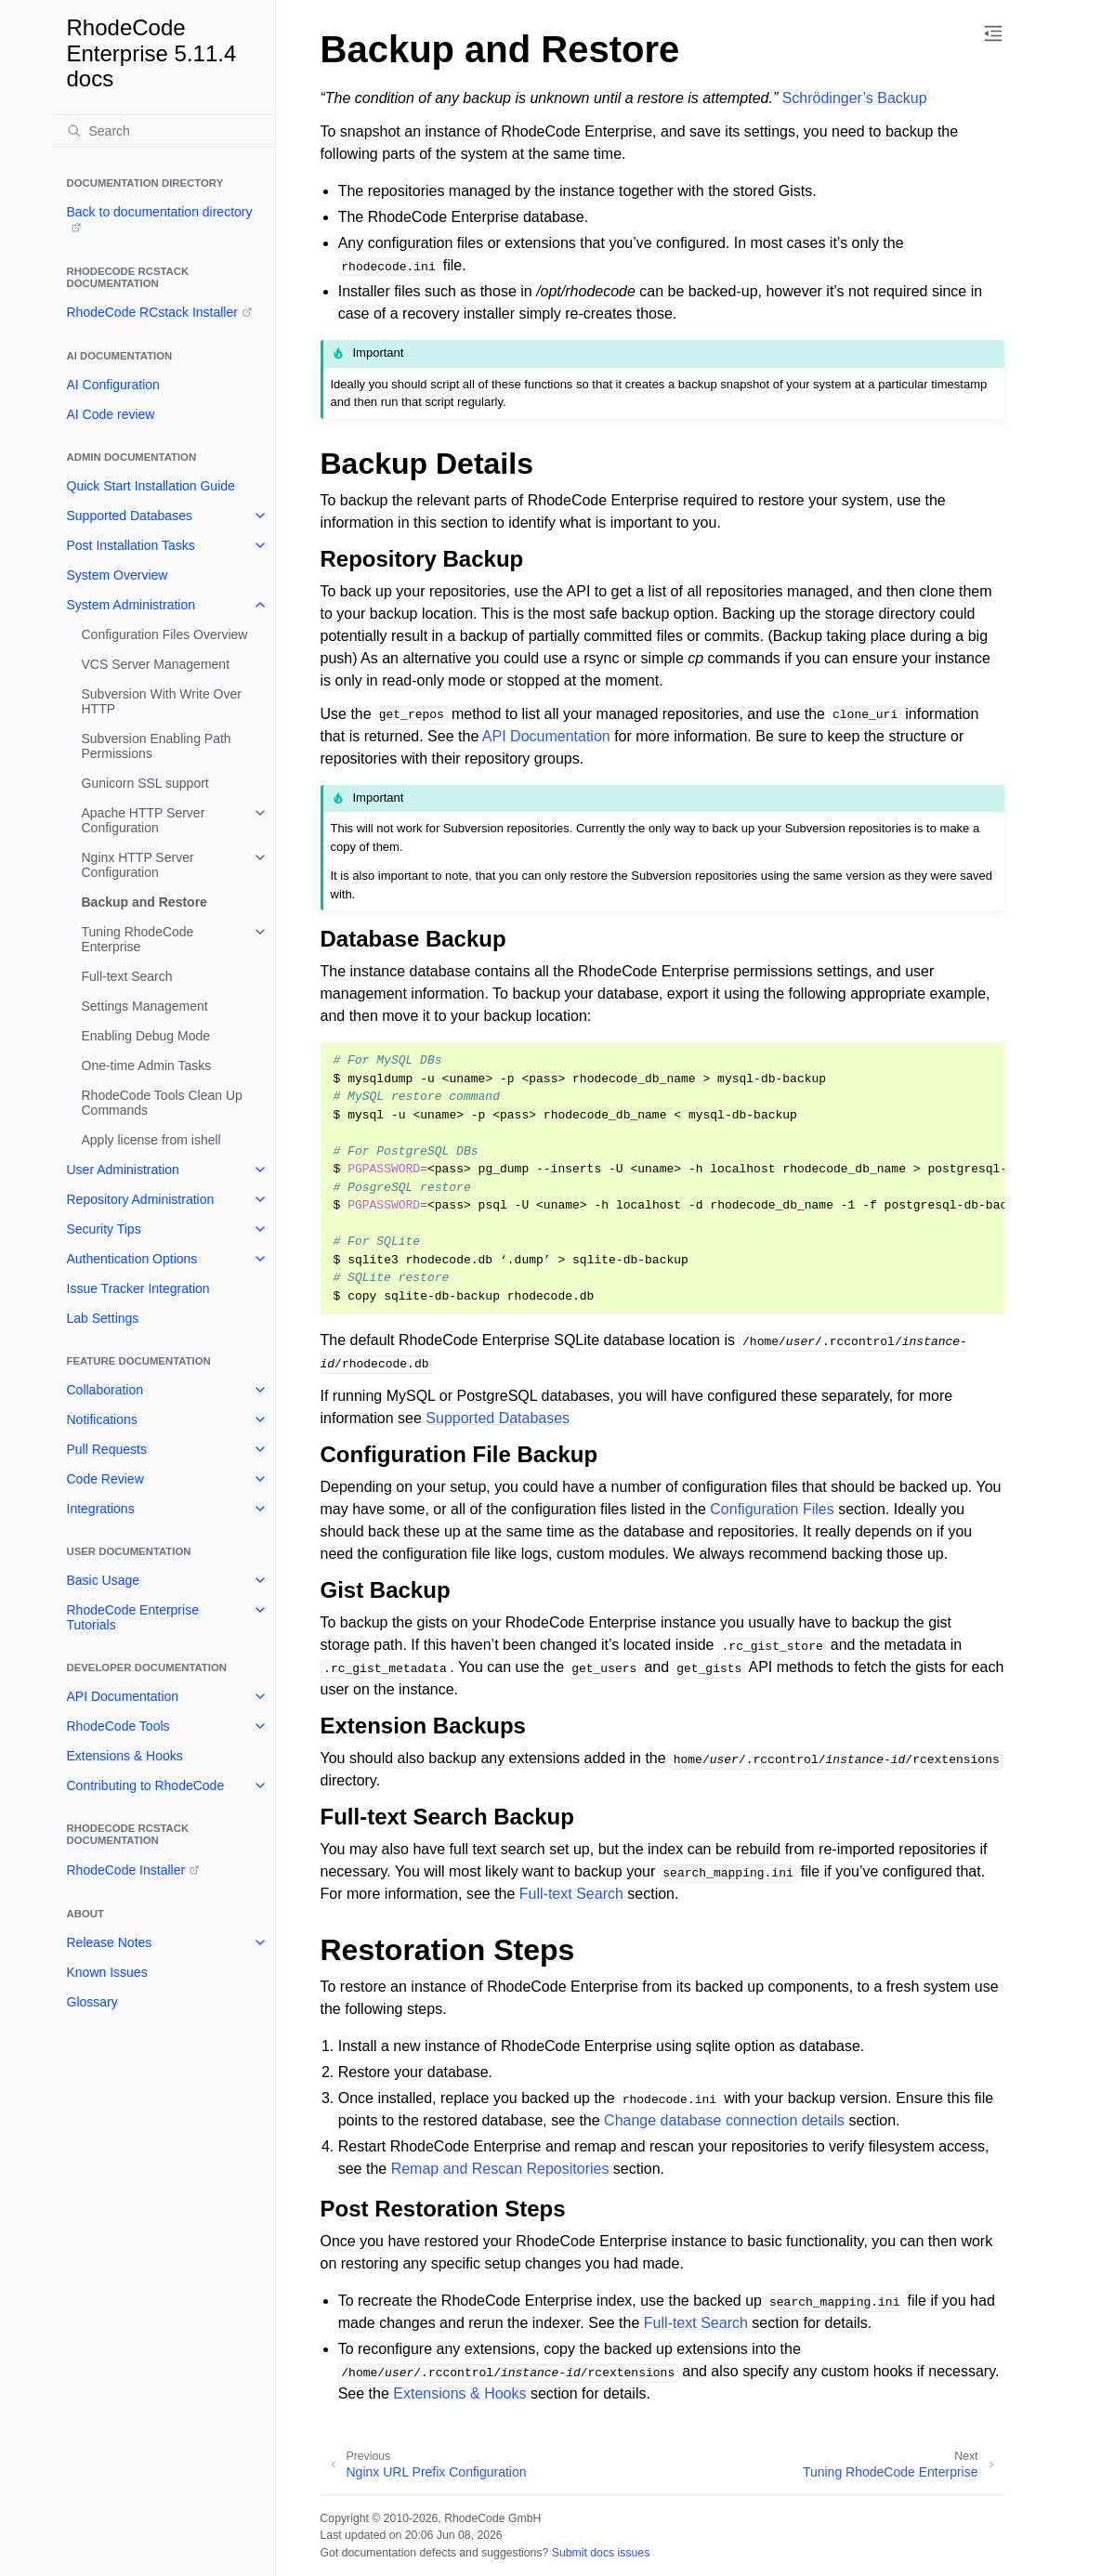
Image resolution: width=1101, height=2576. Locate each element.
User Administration (123, 1169)
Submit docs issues (601, 2552)
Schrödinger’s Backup (854, 98)
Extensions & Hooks (125, 1755)
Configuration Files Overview (165, 634)
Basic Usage (103, 1580)
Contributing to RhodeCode (146, 1785)
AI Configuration (113, 384)
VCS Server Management (156, 664)
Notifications (102, 1419)
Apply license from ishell (151, 1139)
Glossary (92, 2001)
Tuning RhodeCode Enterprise (138, 939)
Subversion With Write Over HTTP (162, 701)
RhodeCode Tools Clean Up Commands (162, 1103)
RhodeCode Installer (126, 1870)
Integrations (101, 1508)
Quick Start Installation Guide (151, 485)
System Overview (117, 575)
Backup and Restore (144, 902)
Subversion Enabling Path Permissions (156, 746)
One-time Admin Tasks (147, 1065)
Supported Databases (129, 515)
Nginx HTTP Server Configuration (138, 865)
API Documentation (123, 1696)
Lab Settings (103, 1318)
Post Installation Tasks (131, 545)
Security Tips (104, 1229)
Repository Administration (141, 1199)
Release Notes (109, 1942)
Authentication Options (132, 1258)
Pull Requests (107, 1449)
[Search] (163, 131)
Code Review (105, 1478)
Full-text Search (127, 976)
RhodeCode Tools (118, 1726)
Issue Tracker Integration (138, 1288)
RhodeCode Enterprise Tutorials (133, 1617)
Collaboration (105, 1389)
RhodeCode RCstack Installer (152, 312)
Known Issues (107, 1972)
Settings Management (145, 1006)
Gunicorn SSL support (145, 783)
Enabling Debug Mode (146, 1035)
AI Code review (111, 414)
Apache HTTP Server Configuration (143, 820)
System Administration (131, 604)
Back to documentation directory (160, 211)
